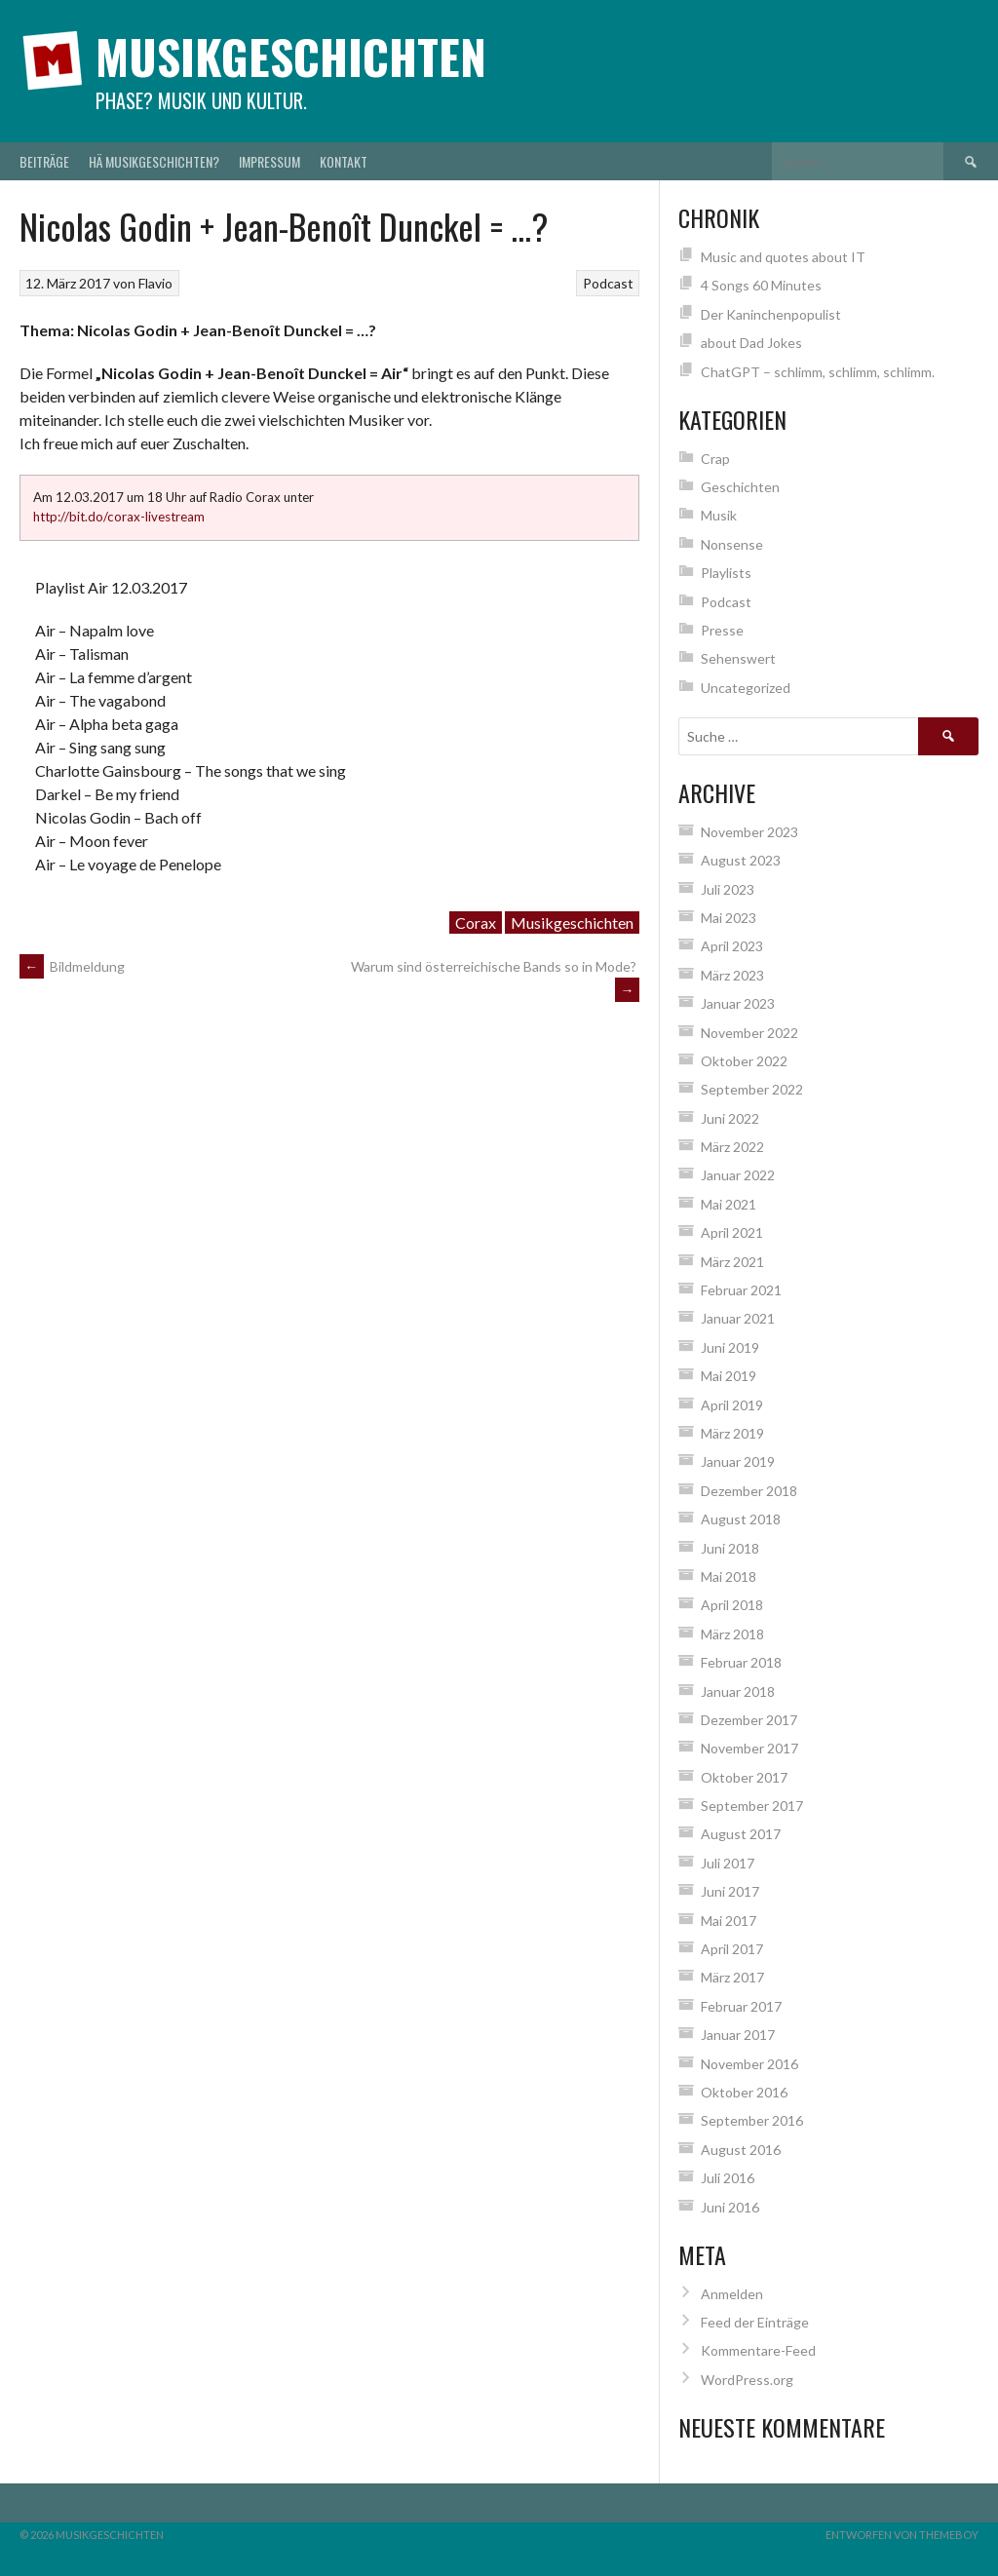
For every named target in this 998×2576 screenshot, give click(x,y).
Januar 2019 (738, 1461)
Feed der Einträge (755, 2322)
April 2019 (732, 1405)
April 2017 (732, 1949)
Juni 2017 (730, 1891)
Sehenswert (738, 658)
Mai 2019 (728, 1375)
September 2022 (752, 1089)
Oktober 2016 (744, 2092)
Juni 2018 (730, 1548)
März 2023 (732, 975)
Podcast (608, 283)
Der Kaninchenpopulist (771, 314)
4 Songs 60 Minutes (761, 285)
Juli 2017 (727, 1863)
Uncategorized (745, 687)
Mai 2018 (728, 1576)
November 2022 (749, 1032)
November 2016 (749, 2064)
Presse (722, 630)
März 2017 (732, 1977)
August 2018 (741, 1519)
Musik (719, 515)
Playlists (726, 572)
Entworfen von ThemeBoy (902, 2534)
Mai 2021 (728, 1204)
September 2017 (752, 1805)
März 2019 (732, 1433)
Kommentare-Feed (758, 2350)
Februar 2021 (741, 1290)
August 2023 (741, 860)
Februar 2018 (741, 1662)
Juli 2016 (727, 2178)
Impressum (269, 161)
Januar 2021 (738, 1318)
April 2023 (732, 946)
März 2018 (732, 1634)
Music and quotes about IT (783, 257)
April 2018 (732, 1604)
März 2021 (732, 1261)
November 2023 (749, 832)
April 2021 (732, 1232)
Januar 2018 (738, 1691)
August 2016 (741, 2149)
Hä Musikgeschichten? (154, 161)
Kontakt (343, 161)
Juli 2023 (727, 889)
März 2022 (732, 1146)
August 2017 (741, 1834)
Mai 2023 (728, 917)
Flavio (155, 283)
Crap (715, 458)
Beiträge (44, 161)
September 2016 (752, 2120)
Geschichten (740, 487)
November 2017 (749, 1748)
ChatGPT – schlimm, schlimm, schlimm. (818, 372)
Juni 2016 (730, 2207)
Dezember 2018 (749, 1490)
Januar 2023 (738, 1003)
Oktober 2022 (744, 1061)
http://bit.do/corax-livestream (119, 516)
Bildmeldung (72, 966)
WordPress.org (747, 2379)
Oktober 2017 (744, 1777)
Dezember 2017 (749, 1719)
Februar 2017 (741, 2006)
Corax (475, 922)
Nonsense (732, 544)
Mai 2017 (728, 1920)
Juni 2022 (730, 1118)
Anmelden (732, 2294)
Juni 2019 (730, 1347)
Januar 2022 (738, 1175)
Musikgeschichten (291, 56)
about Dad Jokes (751, 342)
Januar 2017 (738, 2034)
